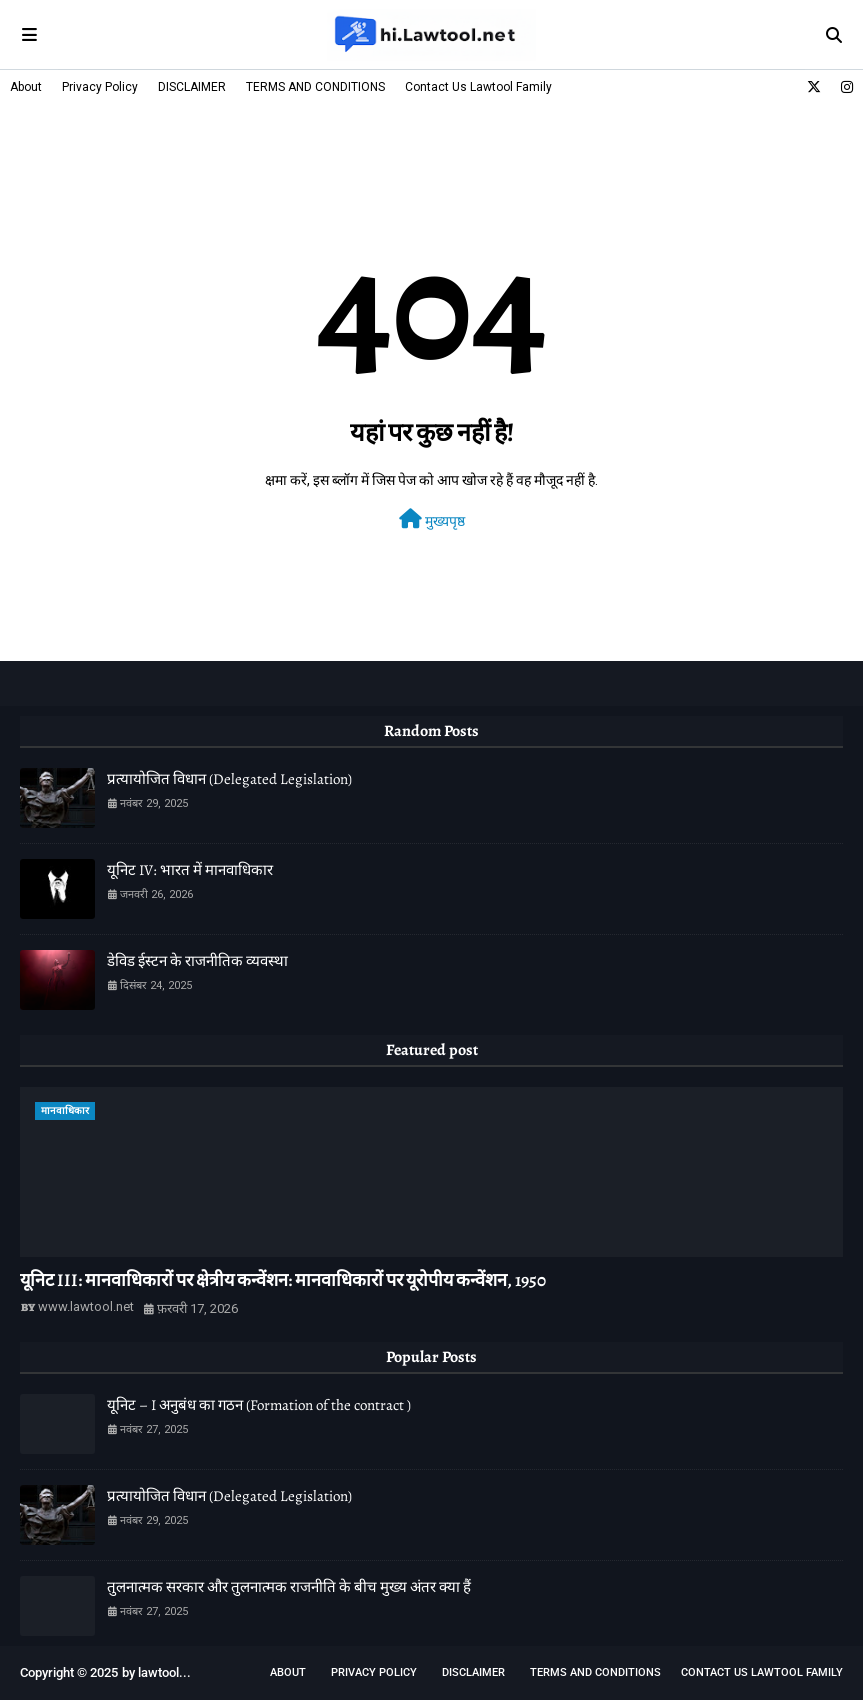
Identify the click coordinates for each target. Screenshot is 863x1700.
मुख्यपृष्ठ (432, 519)
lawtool (158, 1672)
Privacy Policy (100, 87)
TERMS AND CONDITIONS (315, 87)
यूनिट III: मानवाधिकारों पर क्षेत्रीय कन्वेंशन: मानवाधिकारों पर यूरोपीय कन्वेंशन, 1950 (283, 1280)
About (26, 87)
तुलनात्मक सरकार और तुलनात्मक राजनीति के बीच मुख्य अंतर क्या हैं (289, 1587)
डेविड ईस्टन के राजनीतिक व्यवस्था (197, 961)
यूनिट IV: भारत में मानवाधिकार (190, 870)
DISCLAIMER (192, 87)
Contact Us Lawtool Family (478, 87)
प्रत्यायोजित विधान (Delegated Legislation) (229, 779)
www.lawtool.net (86, 1306)
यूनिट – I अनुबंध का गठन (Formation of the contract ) (259, 1405)
